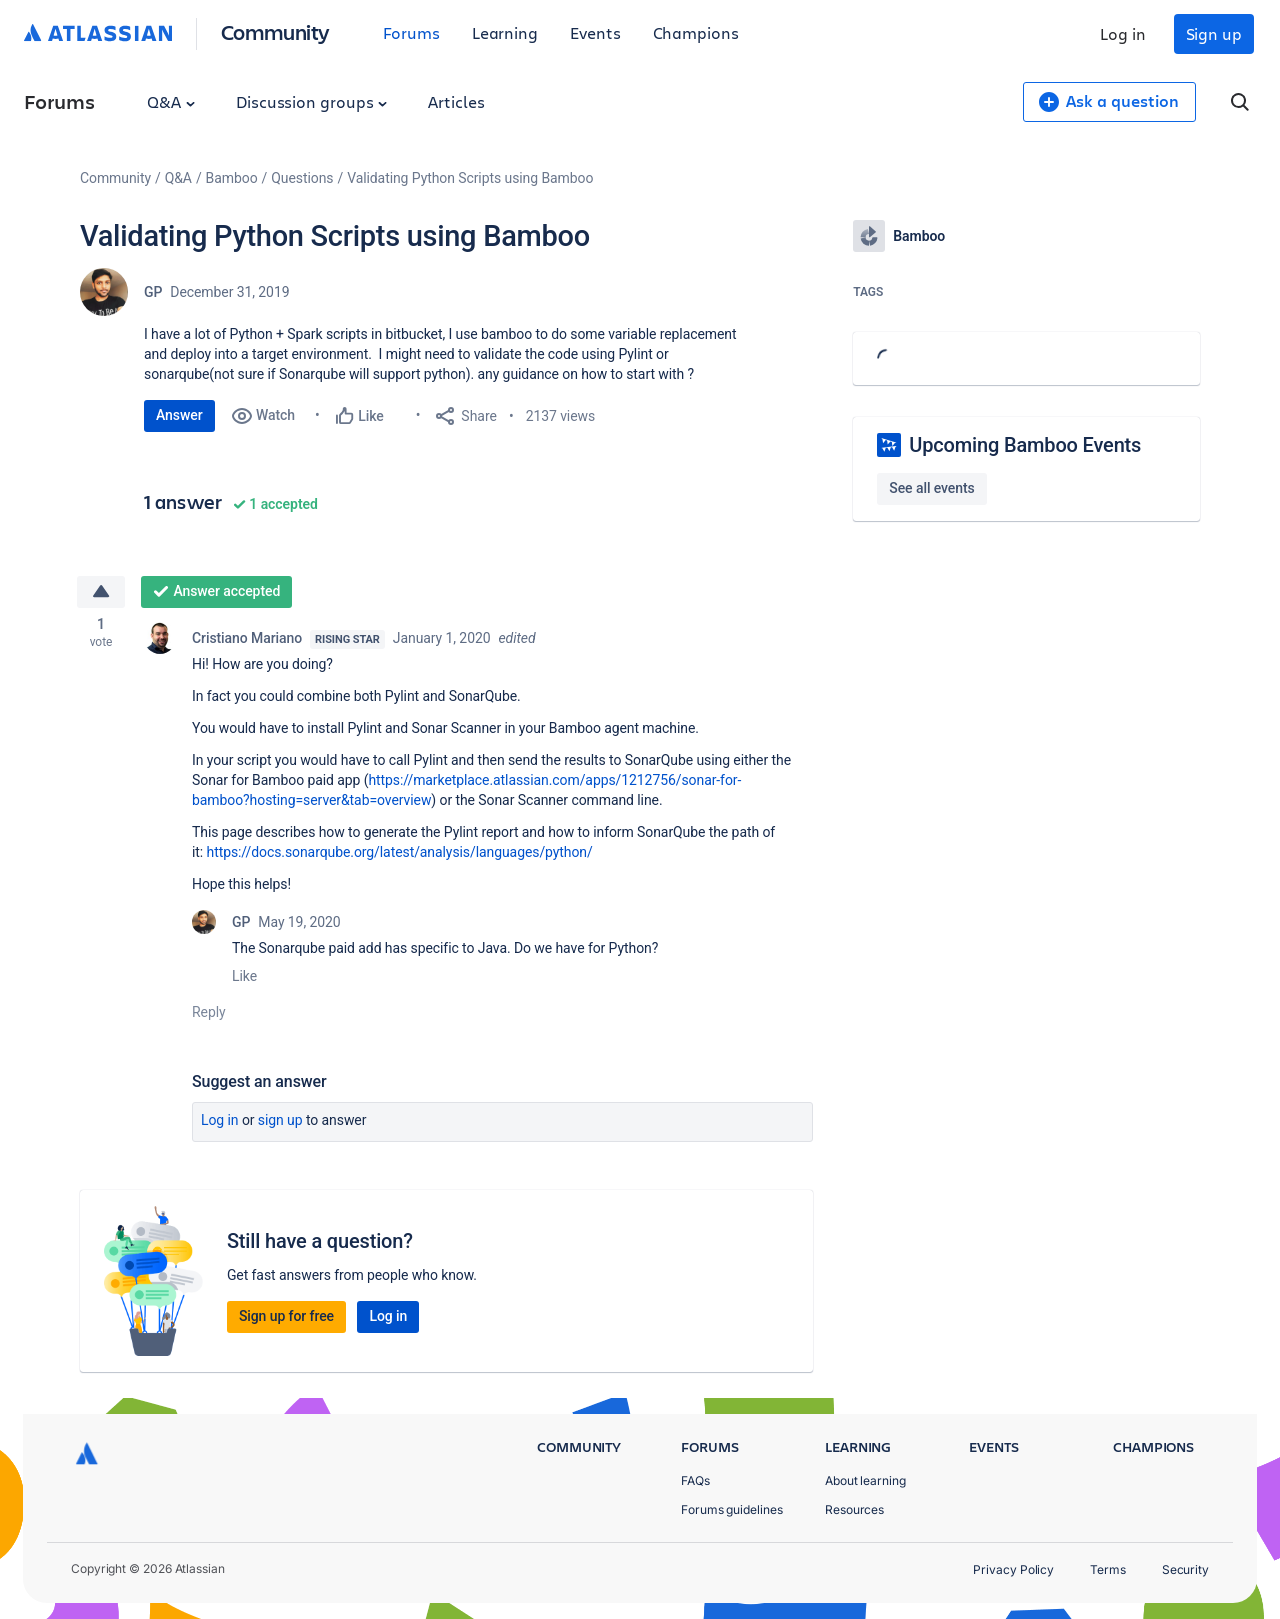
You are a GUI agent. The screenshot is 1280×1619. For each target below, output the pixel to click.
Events (595, 32)
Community (275, 31)
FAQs (695, 1480)
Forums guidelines (732, 1509)
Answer (179, 415)
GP (153, 292)
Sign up (1214, 33)
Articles (456, 101)
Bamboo (232, 178)
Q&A (171, 101)
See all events (931, 488)
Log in (1123, 33)
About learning (865, 1480)
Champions (696, 32)
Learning (505, 32)
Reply (209, 1014)
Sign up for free (286, 1318)
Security (1185, 1569)
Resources (854, 1509)
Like (244, 978)
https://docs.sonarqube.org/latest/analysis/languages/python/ (402, 854)
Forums (411, 32)
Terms (1108, 1569)
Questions (302, 178)
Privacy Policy (1013, 1569)
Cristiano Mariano (247, 640)
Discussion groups (312, 101)
